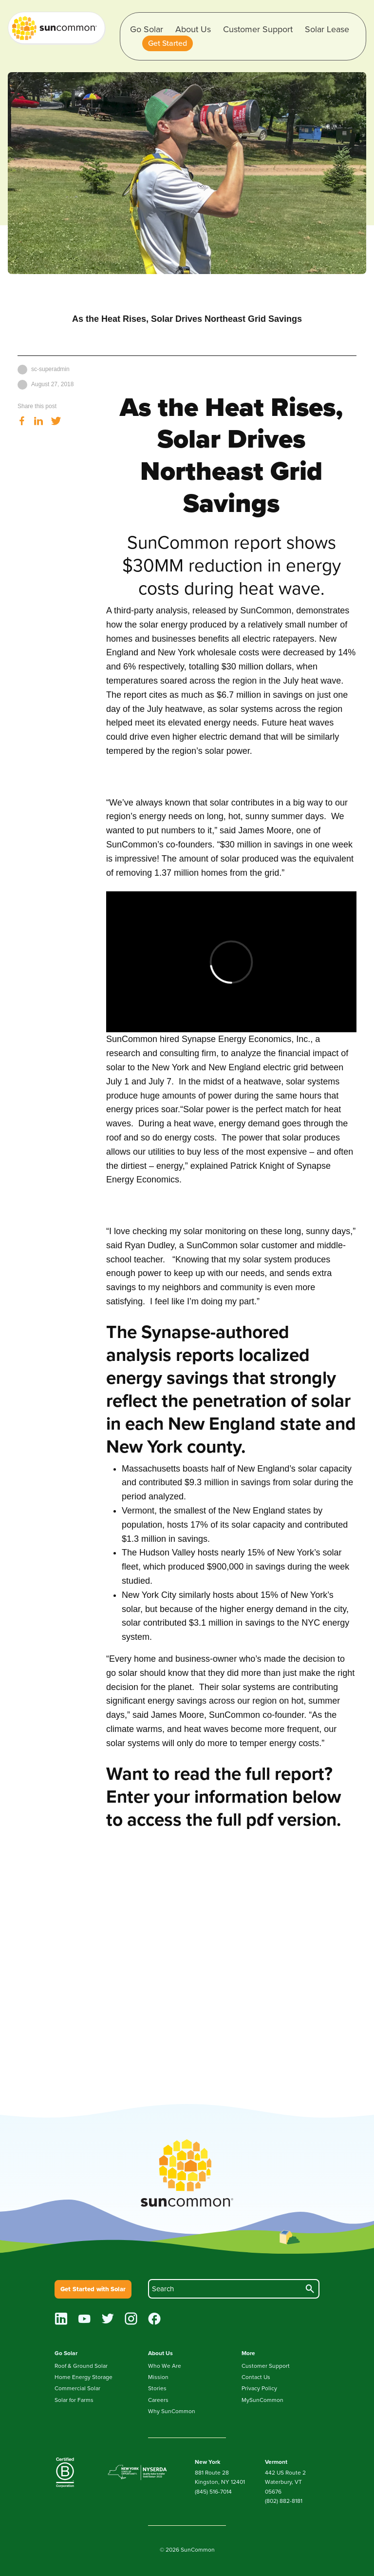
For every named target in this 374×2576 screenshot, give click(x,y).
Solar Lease (327, 29)
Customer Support (258, 29)
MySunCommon (262, 2400)
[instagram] (131, 2320)
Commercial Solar (77, 2388)
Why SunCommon (171, 2411)
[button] (167, 43)
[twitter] (107, 2320)
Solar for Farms (74, 2400)
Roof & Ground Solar (81, 2365)
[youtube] (84, 2320)
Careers (158, 2400)
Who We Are (164, 2365)
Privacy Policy (259, 2388)
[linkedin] (61, 2320)
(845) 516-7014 (213, 2491)
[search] (233, 2289)
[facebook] (154, 2320)
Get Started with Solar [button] (93, 2289)
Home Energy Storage (83, 2377)
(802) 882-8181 (283, 2501)
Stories (157, 2388)
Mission (158, 2377)
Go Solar (146, 29)
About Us (193, 29)
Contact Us (256, 2377)
